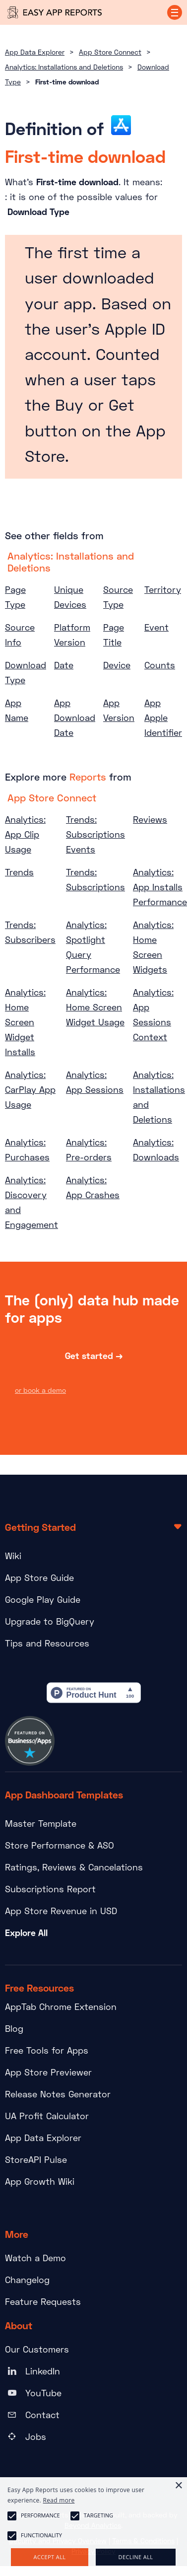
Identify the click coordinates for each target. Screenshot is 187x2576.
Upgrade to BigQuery (49, 1621)
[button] (174, 12)
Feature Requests (43, 2301)
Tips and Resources (47, 1643)
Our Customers (37, 2349)
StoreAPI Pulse (36, 2159)
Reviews (150, 819)
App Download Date (74, 717)
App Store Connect (110, 52)
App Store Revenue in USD (61, 1910)
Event (156, 627)
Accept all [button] (50, 2557)
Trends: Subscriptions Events (95, 834)
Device (116, 664)
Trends (19, 871)
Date (63, 664)
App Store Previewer (48, 2072)
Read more (59, 2500)
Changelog (27, 2279)
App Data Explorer (34, 52)
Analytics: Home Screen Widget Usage (95, 1007)
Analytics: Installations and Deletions (64, 67)
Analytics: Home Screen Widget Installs (25, 1022)
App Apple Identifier (163, 717)
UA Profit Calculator (47, 2115)
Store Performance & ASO (59, 1845)
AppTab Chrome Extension (61, 2006)
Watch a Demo (35, 2257)
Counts (159, 664)
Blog (14, 2028)
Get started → (94, 1357)
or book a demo (40, 1391)
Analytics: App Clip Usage (25, 834)
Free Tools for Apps (46, 2050)
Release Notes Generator (58, 2093)
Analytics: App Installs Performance (160, 886)
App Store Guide (39, 1577)
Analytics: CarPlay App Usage (30, 1089)
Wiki (13, 1555)
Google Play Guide (42, 1599)
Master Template (40, 1823)
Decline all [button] (136, 2557)
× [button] (178, 2486)
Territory (162, 589)
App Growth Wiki (39, 2181)
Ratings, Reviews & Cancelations (74, 1866)
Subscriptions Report (50, 1888)
